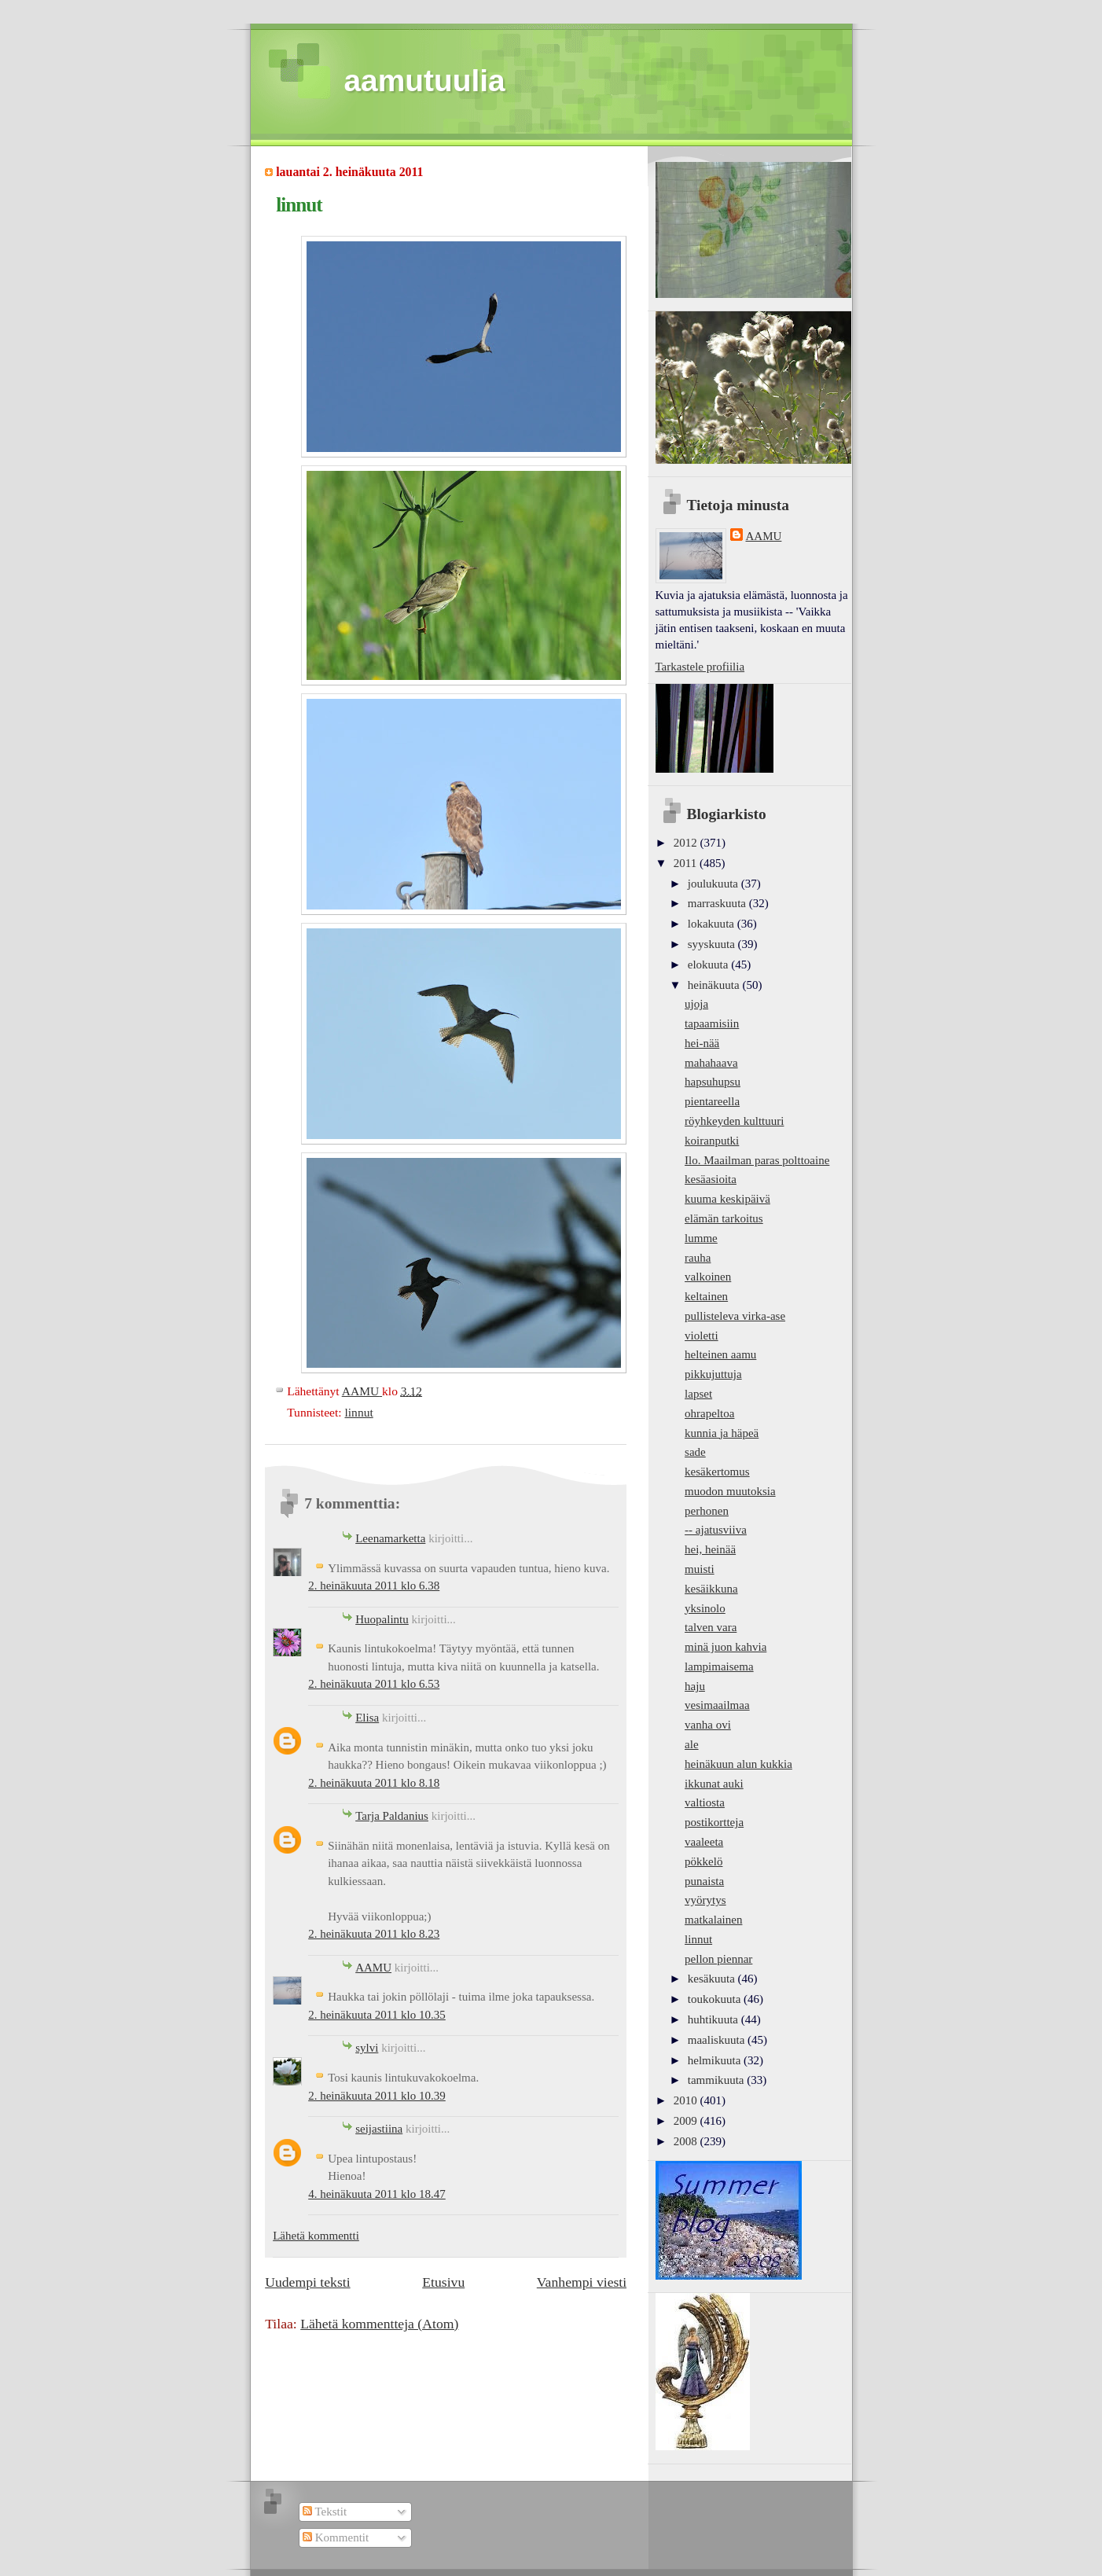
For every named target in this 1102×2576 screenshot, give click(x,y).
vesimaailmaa (717, 1705)
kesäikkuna (711, 1588)
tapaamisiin (712, 1023)
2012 (687, 842)
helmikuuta (716, 2060)
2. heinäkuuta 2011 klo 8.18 (373, 1783)
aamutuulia (424, 80)
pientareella (712, 1101)
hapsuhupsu (712, 1081)
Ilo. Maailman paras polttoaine (757, 1160)
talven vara (711, 1627)
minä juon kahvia (725, 1647)
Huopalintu (382, 1619)
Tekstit (325, 2511)
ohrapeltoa (709, 1413)
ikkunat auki (714, 1783)
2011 (687, 863)
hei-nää (702, 1043)
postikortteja (714, 1822)
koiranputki (712, 1140)
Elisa (367, 1717)
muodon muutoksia (730, 1491)
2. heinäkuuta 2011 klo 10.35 (377, 2014)
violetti (701, 1335)
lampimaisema (719, 1666)
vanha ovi (708, 1724)
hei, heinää (710, 1549)
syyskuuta (713, 944)
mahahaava (711, 1062)
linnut (358, 1412)
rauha (698, 1257)
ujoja (696, 1004)
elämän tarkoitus (724, 1218)
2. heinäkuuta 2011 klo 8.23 (373, 1933)
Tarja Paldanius (391, 1816)
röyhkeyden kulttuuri (734, 1121)
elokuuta (709, 964)
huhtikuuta (714, 2019)
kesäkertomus (717, 1471)
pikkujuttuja (713, 1374)
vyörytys (705, 1900)
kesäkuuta (713, 1978)
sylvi (366, 2047)
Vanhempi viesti (581, 2282)
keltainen (706, 1296)
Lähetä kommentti (316, 2235)
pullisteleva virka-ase (735, 1316)
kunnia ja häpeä (722, 1433)
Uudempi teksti (307, 2282)
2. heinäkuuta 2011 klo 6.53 (373, 1684)
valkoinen (708, 1276)
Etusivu (443, 2282)
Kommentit (336, 2537)
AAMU (373, 1967)
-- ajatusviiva (716, 1529)
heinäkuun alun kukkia (738, 1764)
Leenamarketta (390, 1538)
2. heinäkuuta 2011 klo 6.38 (373, 1585)
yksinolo (705, 1608)
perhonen (707, 1511)
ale (692, 1744)
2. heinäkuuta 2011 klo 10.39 (377, 2095)
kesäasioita (711, 1179)
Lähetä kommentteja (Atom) (379, 2324)
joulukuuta (714, 883)
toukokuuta (716, 1999)
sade (695, 1452)
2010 (687, 2100)
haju (695, 1686)
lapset (698, 1393)
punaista (704, 1881)
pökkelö (703, 1861)
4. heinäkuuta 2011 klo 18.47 (377, 2194)
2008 (687, 2141)
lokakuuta (712, 923)
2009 (687, 2121)
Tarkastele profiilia (700, 666)
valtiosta (705, 1802)
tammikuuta (717, 2080)
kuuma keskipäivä (727, 1198)
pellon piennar (718, 1959)
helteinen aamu (720, 1354)
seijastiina (378, 2128)
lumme (701, 1238)
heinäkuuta (715, 985)
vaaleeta (704, 1842)
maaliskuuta (718, 2040)
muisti (699, 1569)
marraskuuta (718, 903)
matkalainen (713, 1919)
